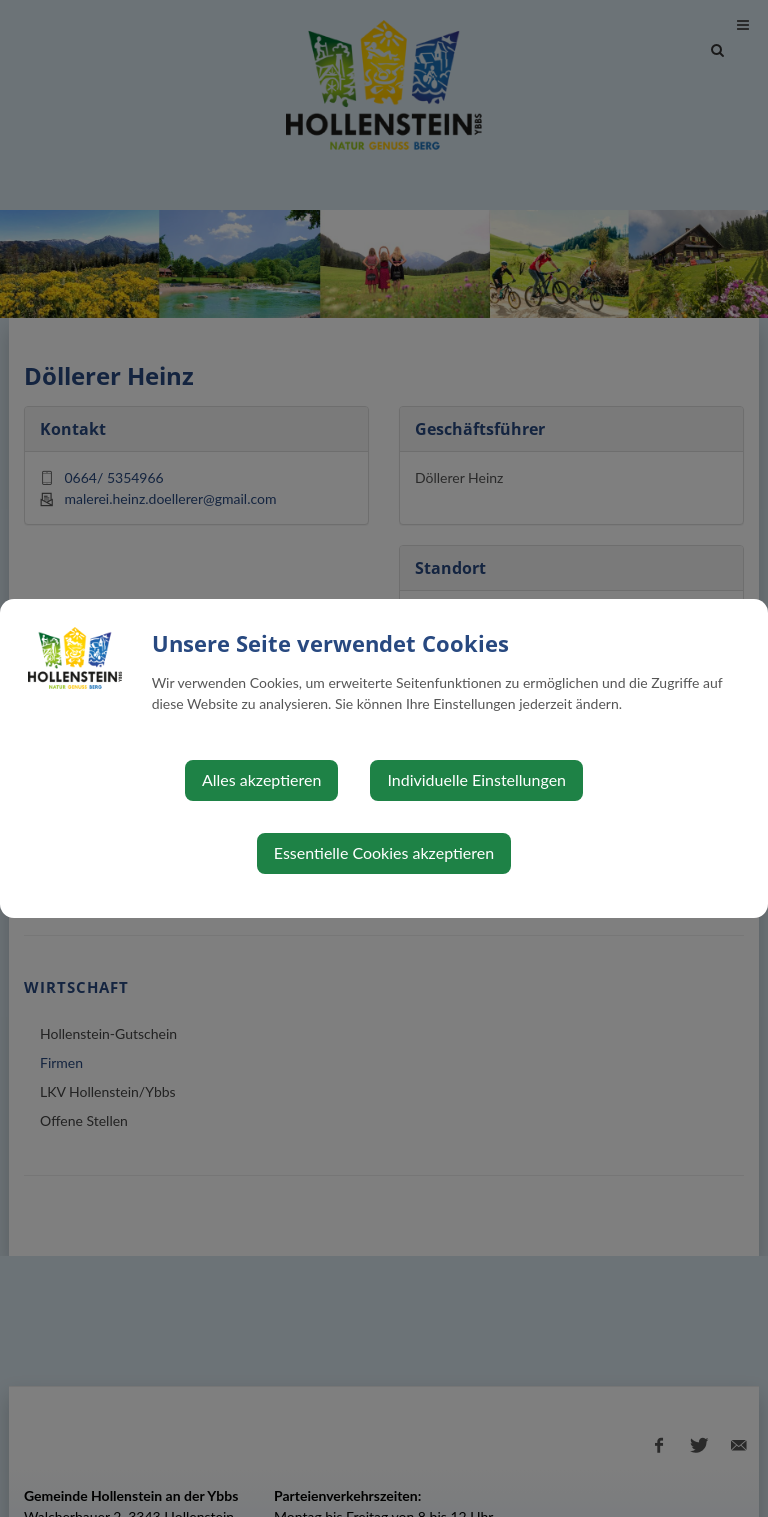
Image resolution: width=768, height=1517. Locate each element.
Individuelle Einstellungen (476, 779)
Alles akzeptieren (261, 779)
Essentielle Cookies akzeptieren (384, 852)
